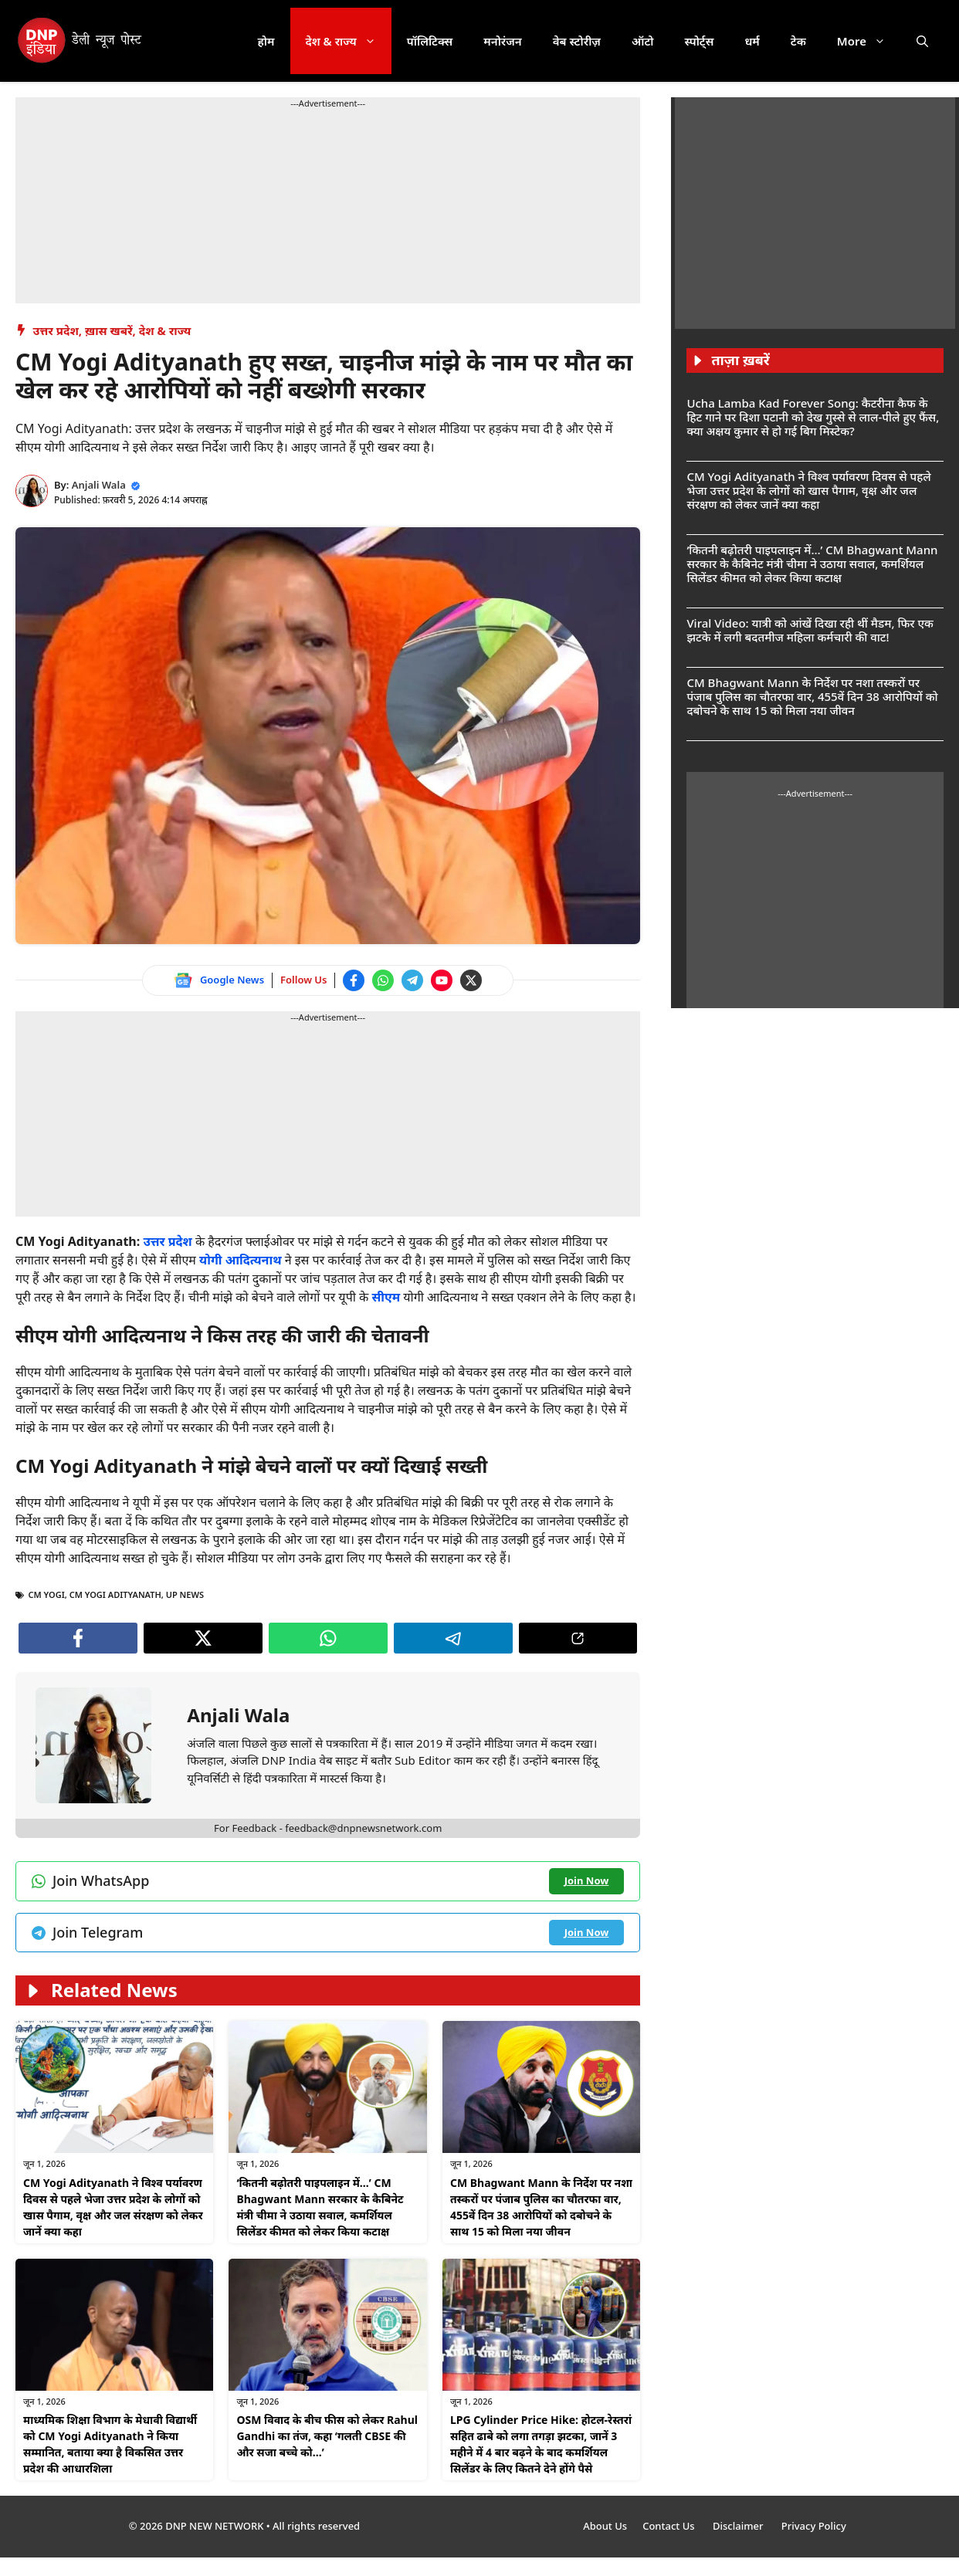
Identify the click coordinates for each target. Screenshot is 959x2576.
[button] (922, 41)
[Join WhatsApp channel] (383, 980)
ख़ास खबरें (109, 330)
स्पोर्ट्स (698, 41)
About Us (605, 2526)
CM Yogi (47, 1594)
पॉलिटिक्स (430, 41)
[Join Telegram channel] (412, 980)
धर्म (751, 41)
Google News (232, 980)
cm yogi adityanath (115, 1594)
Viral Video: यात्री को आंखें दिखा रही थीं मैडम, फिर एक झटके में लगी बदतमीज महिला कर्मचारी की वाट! (809, 630)
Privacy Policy (813, 2526)
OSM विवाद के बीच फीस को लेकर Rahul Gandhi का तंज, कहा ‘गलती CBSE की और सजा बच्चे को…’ (326, 2435)
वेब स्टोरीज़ (577, 41)
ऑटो (643, 41)
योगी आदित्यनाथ (240, 1259)
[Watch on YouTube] (441, 980)
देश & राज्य (348, 41)
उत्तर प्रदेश (56, 330)
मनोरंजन (502, 41)
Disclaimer (739, 2526)
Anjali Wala (99, 485)
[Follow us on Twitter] (471, 980)
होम (266, 41)
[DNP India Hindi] (80, 41)
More (869, 41)
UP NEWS (185, 1594)
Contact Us (669, 2526)
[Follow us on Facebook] (353, 980)
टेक (798, 41)
